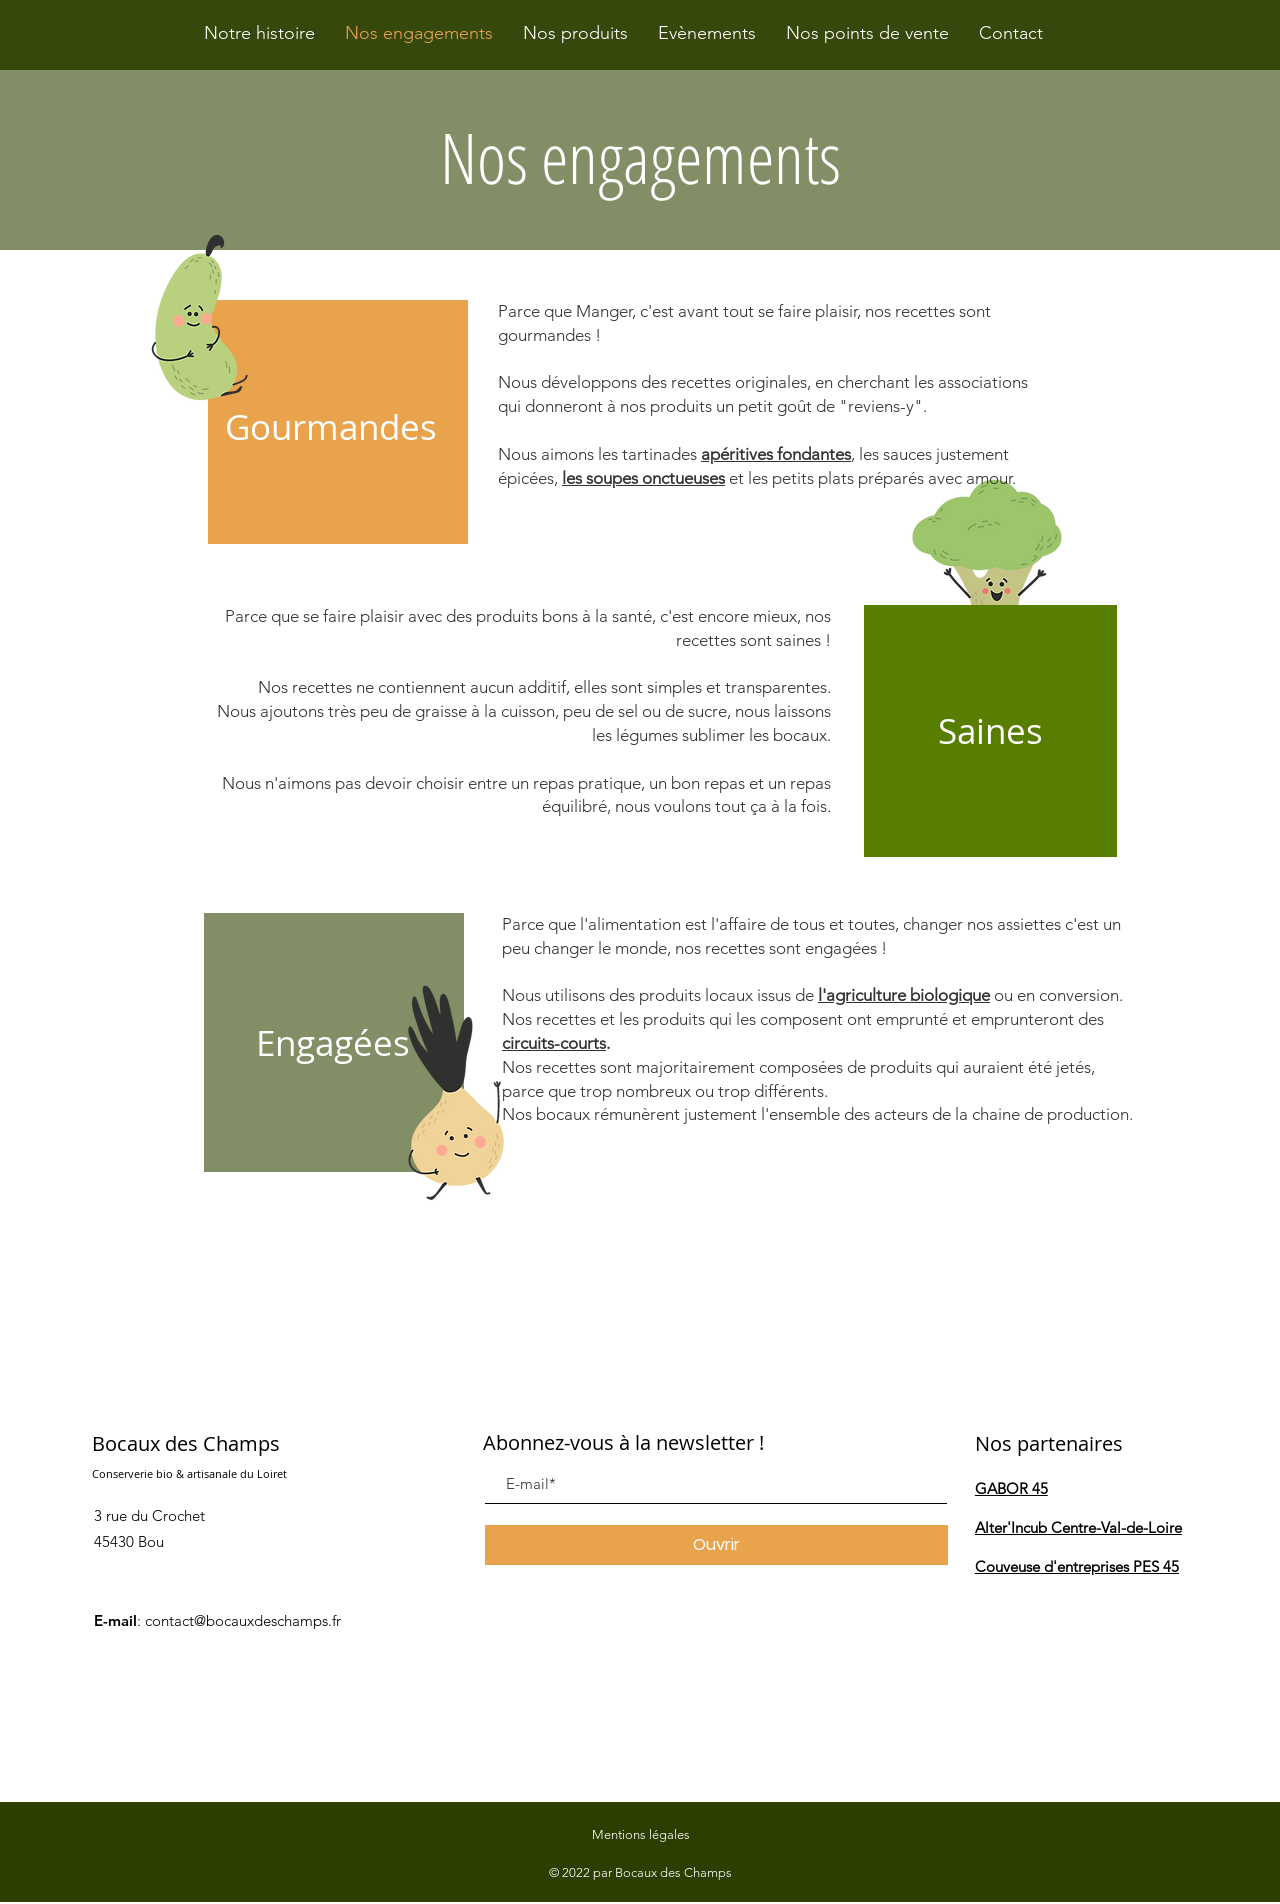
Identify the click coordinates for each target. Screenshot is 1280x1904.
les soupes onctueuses (643, 478)
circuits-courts (554, 1043)
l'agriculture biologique (904, 995)
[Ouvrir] (716, 1545)
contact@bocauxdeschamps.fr (243, 1620)
